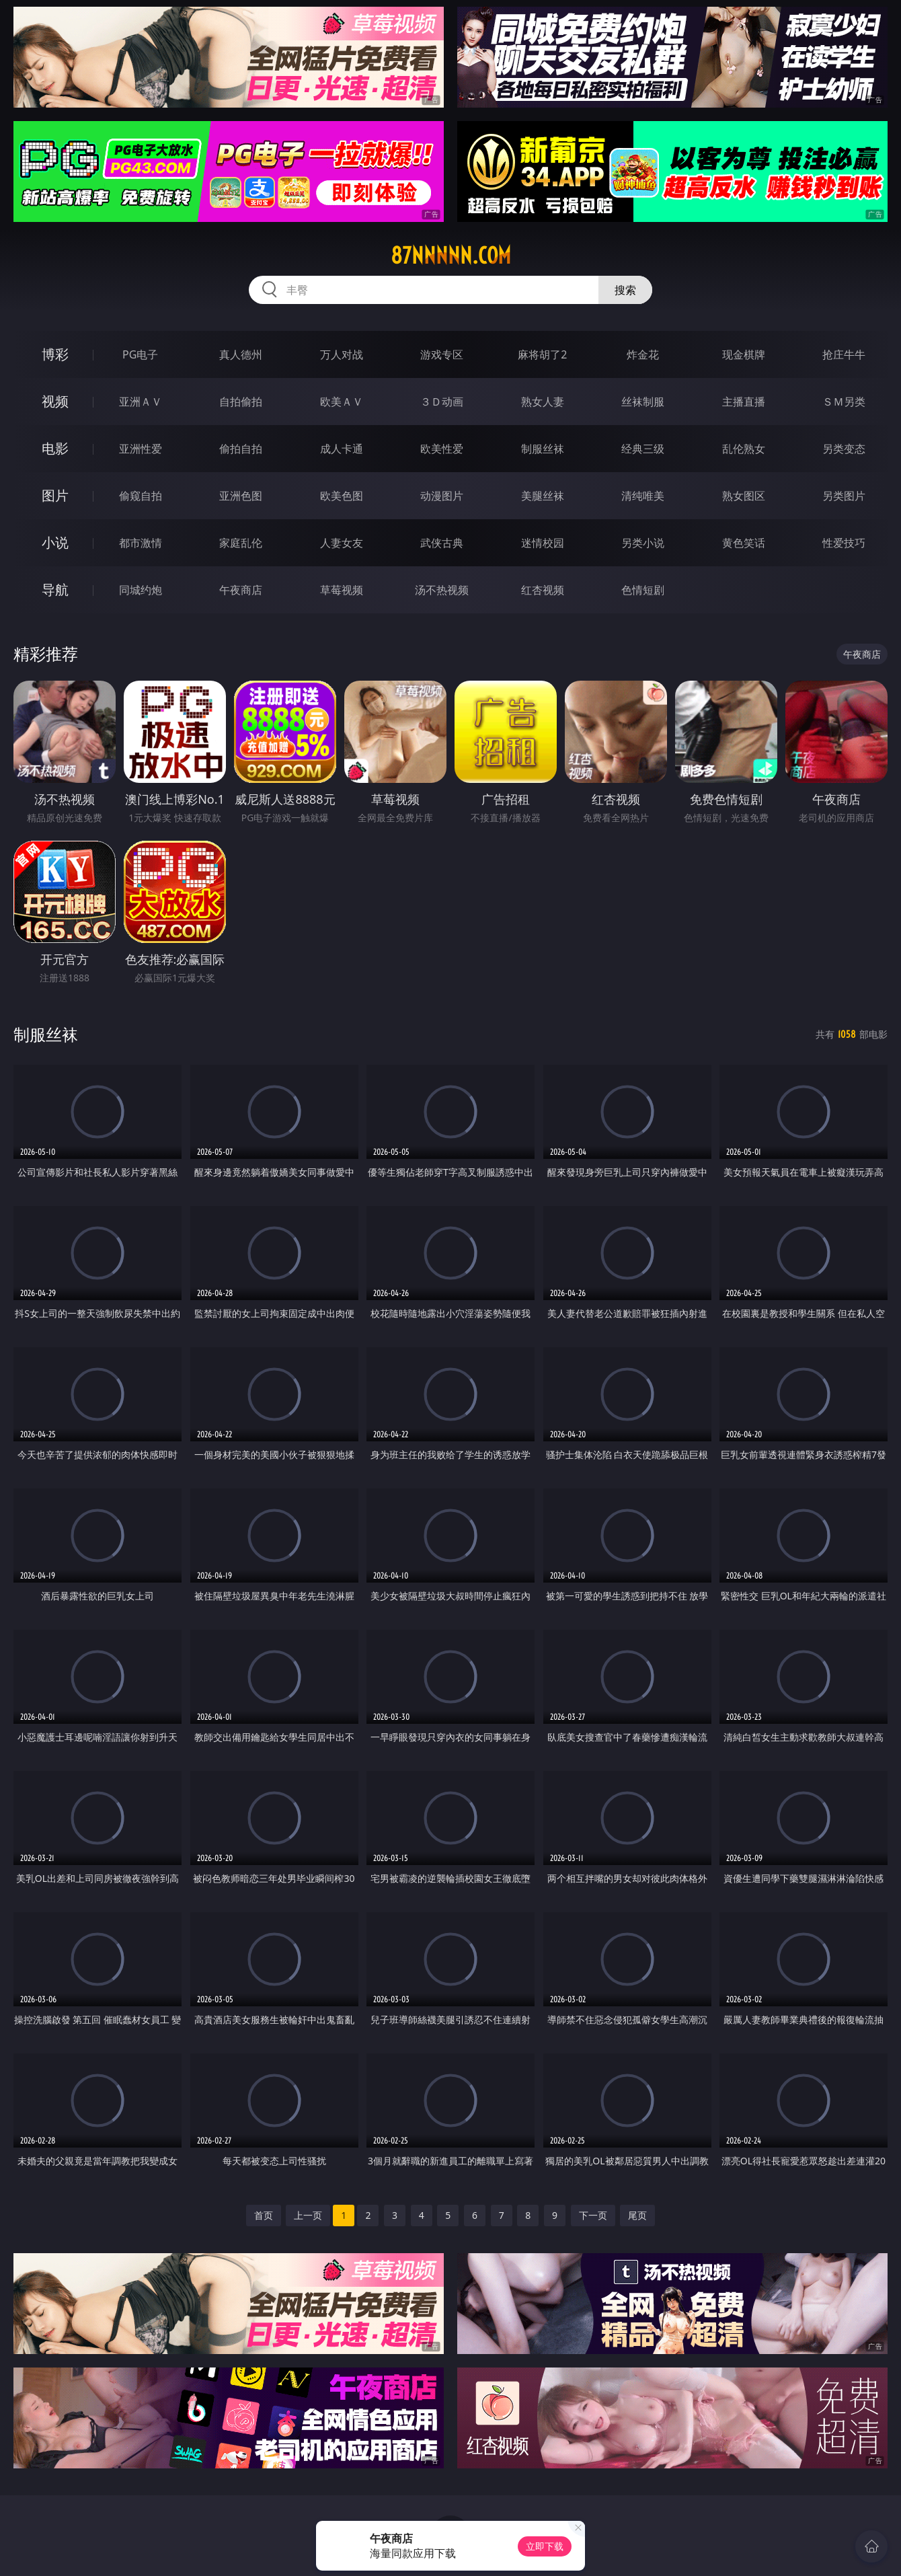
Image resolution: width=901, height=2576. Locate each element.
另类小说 (642, 542)
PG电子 (140, 354)
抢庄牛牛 (843, 354)
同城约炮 (140, 589)
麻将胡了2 (542, 354)
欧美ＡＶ (341, 401)
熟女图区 (743, 495)
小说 (55, 542)
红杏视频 (542, 589)
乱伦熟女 (743, 448)
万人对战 (341, 354)
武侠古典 (441, 542)
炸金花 (643, 354)
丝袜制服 (642, 401)
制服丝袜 (542, 448)
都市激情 (140, 542)
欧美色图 (341, 495)
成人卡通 (341, 448)
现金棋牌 (743, 354)
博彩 (55, 354)
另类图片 (843, 495)
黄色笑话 (743, 542)
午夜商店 (240, 589)
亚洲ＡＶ (140, 401)
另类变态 (843, 448)
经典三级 (642, 448)
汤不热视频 (442, 589)
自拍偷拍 (240, 401)
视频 (55, 401)
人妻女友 (341, 542)
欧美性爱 (441, 448)
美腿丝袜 (542, 495)
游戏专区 (441, 354)
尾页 (637, 2215)
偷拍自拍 (240, 448)
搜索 (625, 289)
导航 (55, 589)
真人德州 (240, 354)
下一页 (593, 2215)
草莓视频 (341, 589)
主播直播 (743, 401)
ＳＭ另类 (843, 401)
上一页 (308, 2215)
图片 (55, 495)
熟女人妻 (542, 401)
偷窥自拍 (140, 495)
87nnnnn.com (451, 255)
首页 (263, 2215)
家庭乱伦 (240, 542)
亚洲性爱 (140, 448)
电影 (55, 448)
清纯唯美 (642, 495)
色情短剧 (642, 589)
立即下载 (544, 2546)
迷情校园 (542, 542)
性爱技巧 (843, 542)
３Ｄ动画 (441, 401)
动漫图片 (441, 495)
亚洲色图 (240, 495)
